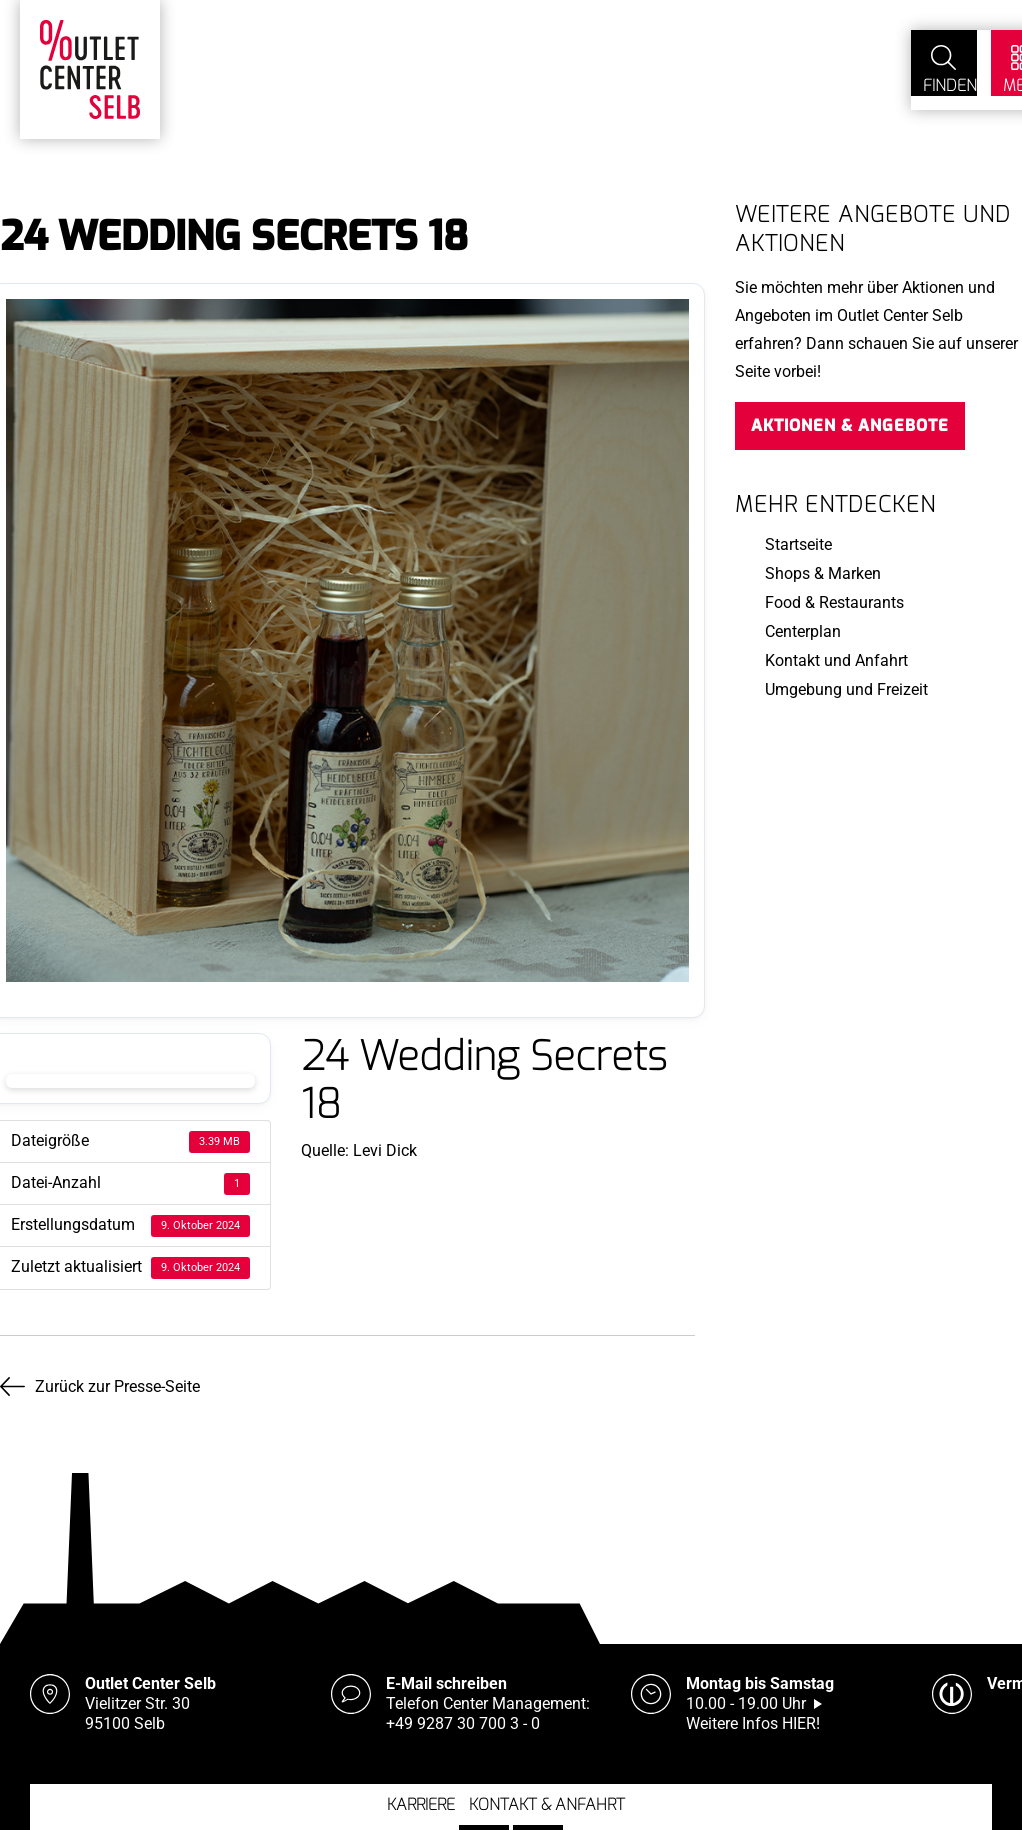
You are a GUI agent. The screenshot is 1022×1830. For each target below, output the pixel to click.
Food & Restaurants (834, 602)
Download (130, 1081)
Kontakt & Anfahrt (547, 1797)
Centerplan (803, 631)
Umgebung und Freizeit (846, 689)
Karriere (421, 1797)
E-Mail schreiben (446, 1676)
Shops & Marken (823, 573)
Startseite (798, 544)
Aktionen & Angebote (850, 425)
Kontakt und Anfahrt (836, 660)
